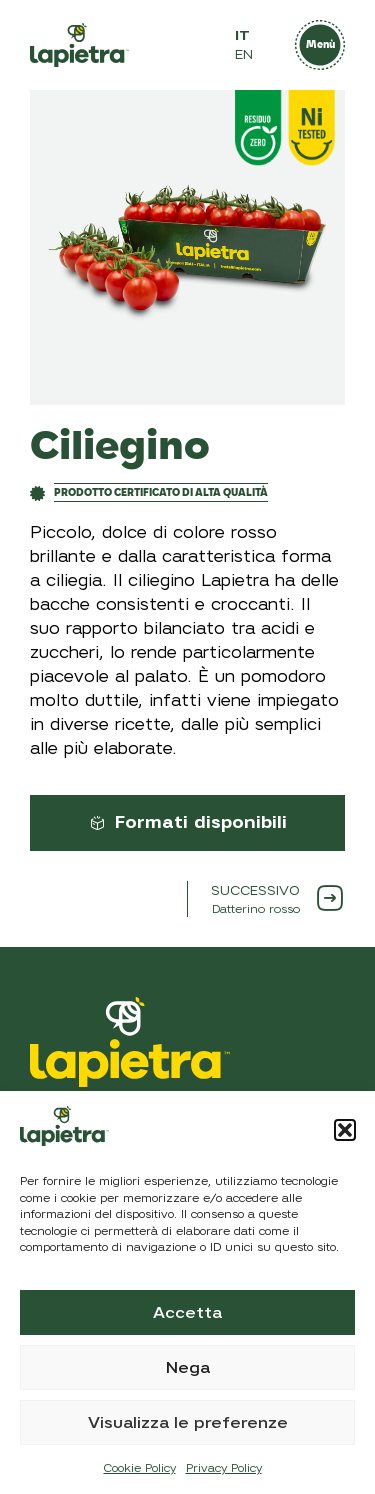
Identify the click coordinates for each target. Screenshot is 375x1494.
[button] (345, 1130)
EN (244, 54)
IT (242, 35)
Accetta (187, 1313)
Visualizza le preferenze (188, 1423)
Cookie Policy (140, 1468)
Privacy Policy (224, 1468)
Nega (188, 1368)
